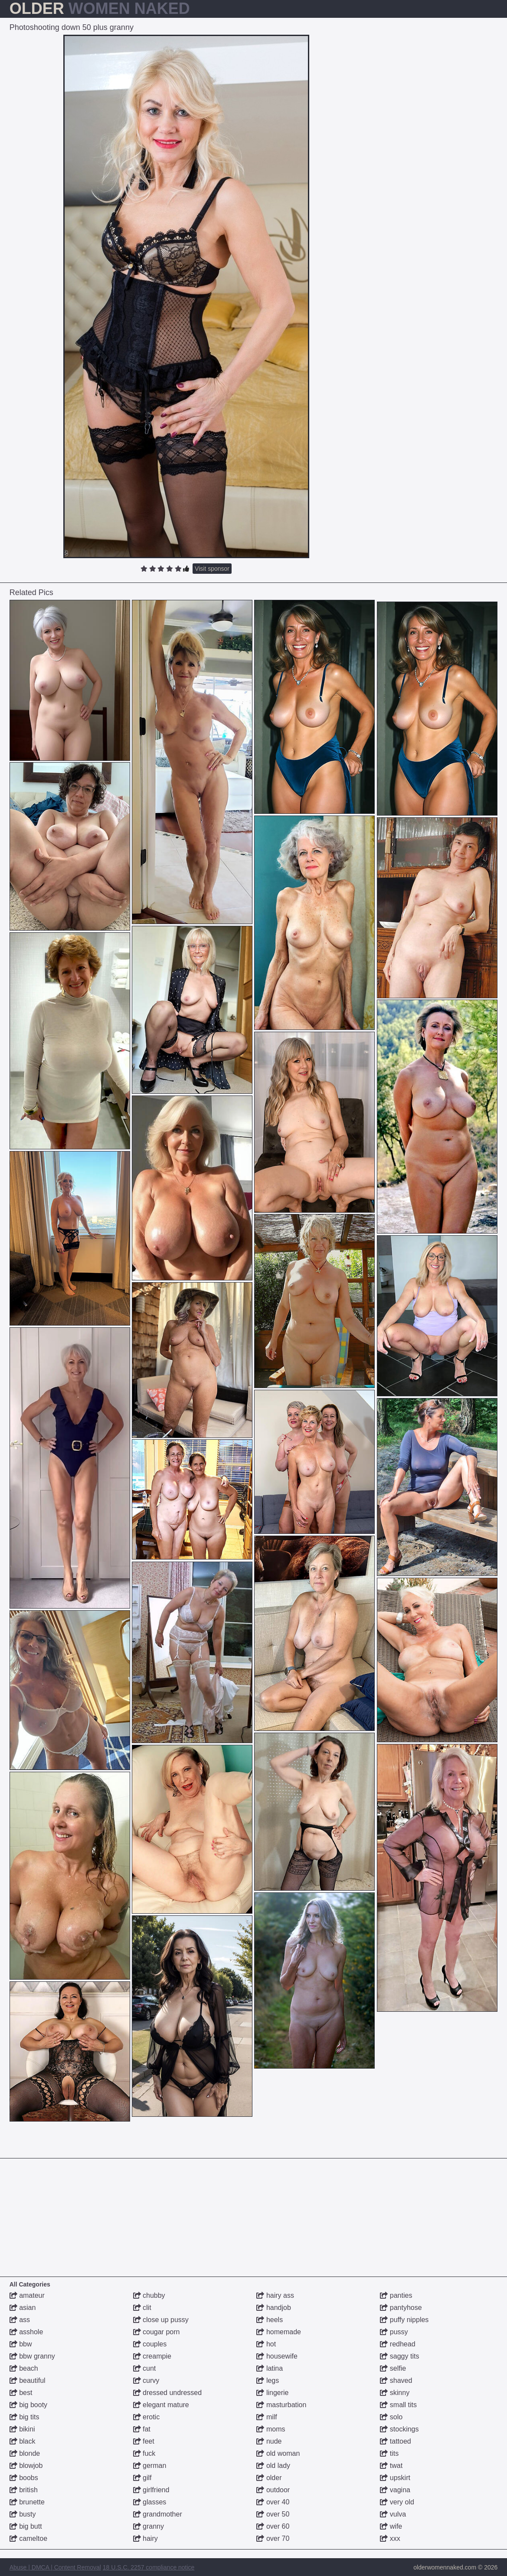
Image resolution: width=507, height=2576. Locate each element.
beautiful (28, 2380)
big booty (28, 2404)
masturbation (281, 2404)
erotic (146, 2417)
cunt (144, 2368)
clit (142, 2307)
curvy (146, 2380)
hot (266, 2344)
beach (24, 2368)
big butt (26, 2526)
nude (268, 2441)
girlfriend (151, 2490)
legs (267, 2380)
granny (148, 2526)
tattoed (395, 2441)
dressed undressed (167, 2392)
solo (391, 2417)
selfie (393, 2368)
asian (23, 2307)
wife (391, 2526)
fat (141, 2429)
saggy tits (399, 2356)
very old (397, 2502)
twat (391, 2465)
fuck (144, 2453)
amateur (27, 2295)
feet (143, 2441)
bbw (21, 2344)
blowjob (26, 2465)
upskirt (395, 2477)
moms (270, 2429)
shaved (396, 2380)
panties (396, 2295)
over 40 (272, 2502)
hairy (145, 2538)
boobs (24, 2477)
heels (269, 2319)
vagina (395, 2490)
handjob (273, 2307)
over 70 (272, 2538)
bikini (22, 2429)
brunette (27, 2502)
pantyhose (401, 2307)
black (23, 2441)
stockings (399, 2429)
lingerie (272, 2392)
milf (266, 2417)
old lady (273, 2465)
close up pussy (161, 2319)
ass (20, 2319)
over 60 (272, 2526)
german (150, 2465)
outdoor (273, 2490)
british (24, 2490)
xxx (390, 2538)
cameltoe (28, 2538)
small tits (398, 2404)
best (21, 2392)
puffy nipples (404, 2319)
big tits (24, 2417)
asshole (26, 2332)
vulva (393, 2514)
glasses (150, 2502)
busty (23, 2514)
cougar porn (156, 2332)
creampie (152, 2356)
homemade (278, 2332)
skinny (394, 2392)
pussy (394, 2332)
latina (269, 2368)
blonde (25, 2453)
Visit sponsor (212, 568)
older (268, 2477)
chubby (149, 2295)
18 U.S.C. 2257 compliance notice (149, 2567)
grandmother (157, 2514)
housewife (277, 2356)
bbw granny (32, 2356)
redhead (397, 2344)
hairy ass (275, 2295)
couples (150, 2344)
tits (389, 2453)
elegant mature (161, 2404)
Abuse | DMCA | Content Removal (55, 2567)
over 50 (272, 2514)
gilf (142, 2477)
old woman (278, 2453)
